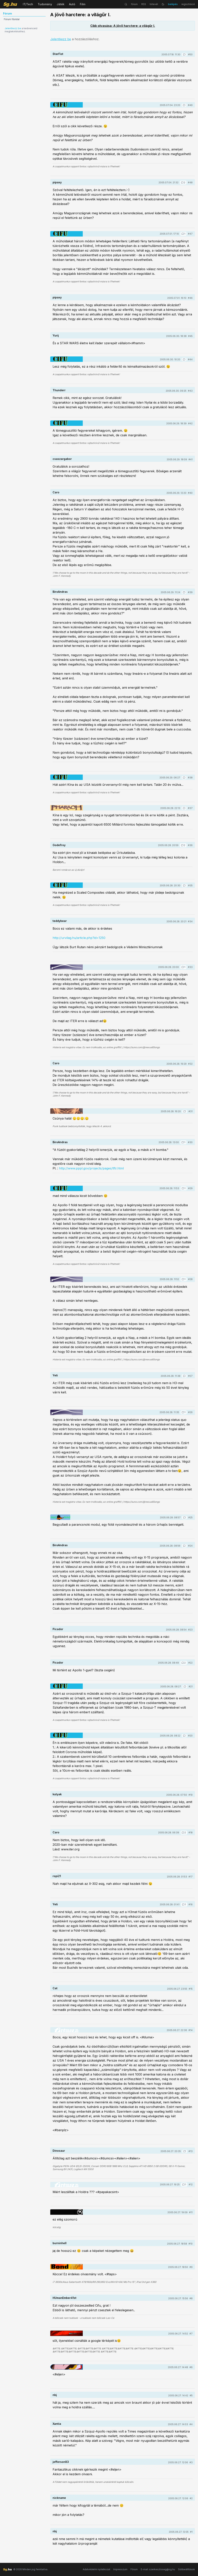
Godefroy (59, 845)
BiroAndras (60, 591)
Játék (60, 4)
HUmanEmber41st (64, 2297)
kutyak (57, 1794)
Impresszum (120, 2569)
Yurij (56, 335)
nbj (55, 2395)
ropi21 (57, 1876)
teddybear (60, 920)
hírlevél (154, 4)
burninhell (60, 2243)
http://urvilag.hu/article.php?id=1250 (79, 938)
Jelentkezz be (13, 28)
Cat (55, 1988)
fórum (134, 4)
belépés (173, 4)
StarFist (58, 54)
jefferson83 (61, 2461)
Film (82, 4)
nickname (59, 2497)
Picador (58, 1629)
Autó (72, 4)
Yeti (55, 1375)
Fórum (134, 2569)
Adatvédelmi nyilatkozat (96, 2569)
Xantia (57, 2423)
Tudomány (45, 4)
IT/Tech (28, 4)
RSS (143, 4)
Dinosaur (59, 2150)
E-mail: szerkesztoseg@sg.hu (158, 2569)
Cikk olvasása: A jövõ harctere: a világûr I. (122, 26)
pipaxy (57, 182)
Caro (56, 492)
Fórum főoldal (12, 19)
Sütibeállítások (186, 2569)
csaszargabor (62, 458)
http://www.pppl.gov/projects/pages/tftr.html (91, 1168)
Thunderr (59, 390)
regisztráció (188, 4)
